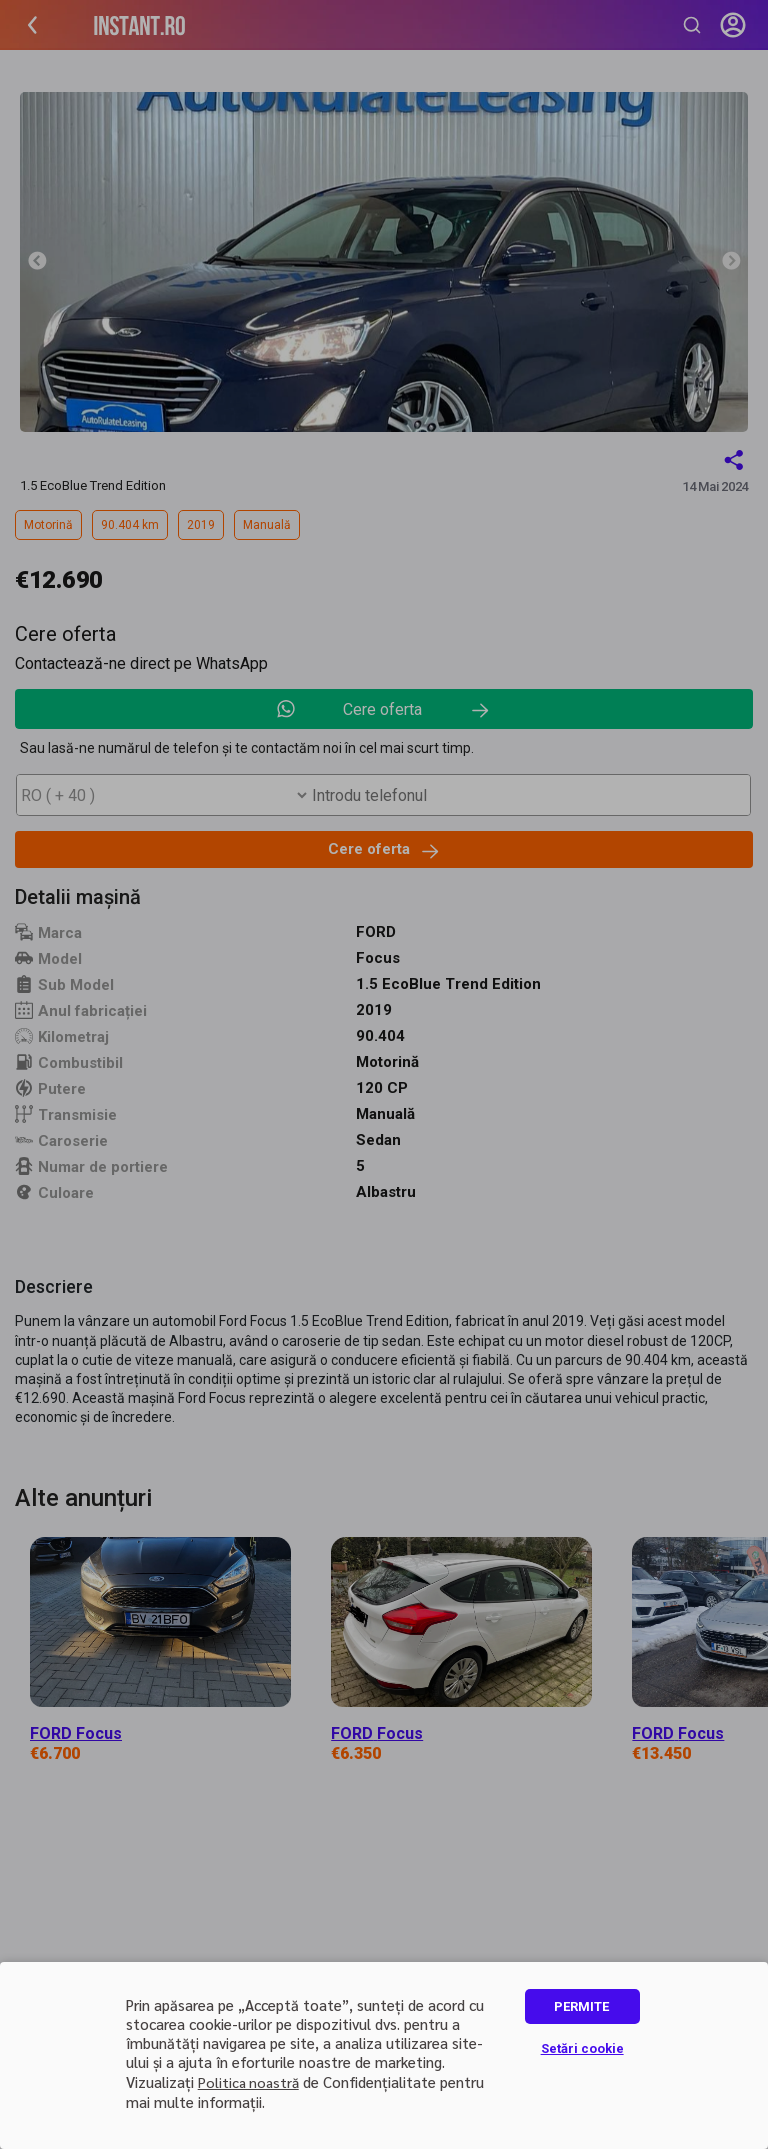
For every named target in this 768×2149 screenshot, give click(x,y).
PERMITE (581, 2006)
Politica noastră (248, 2082)
